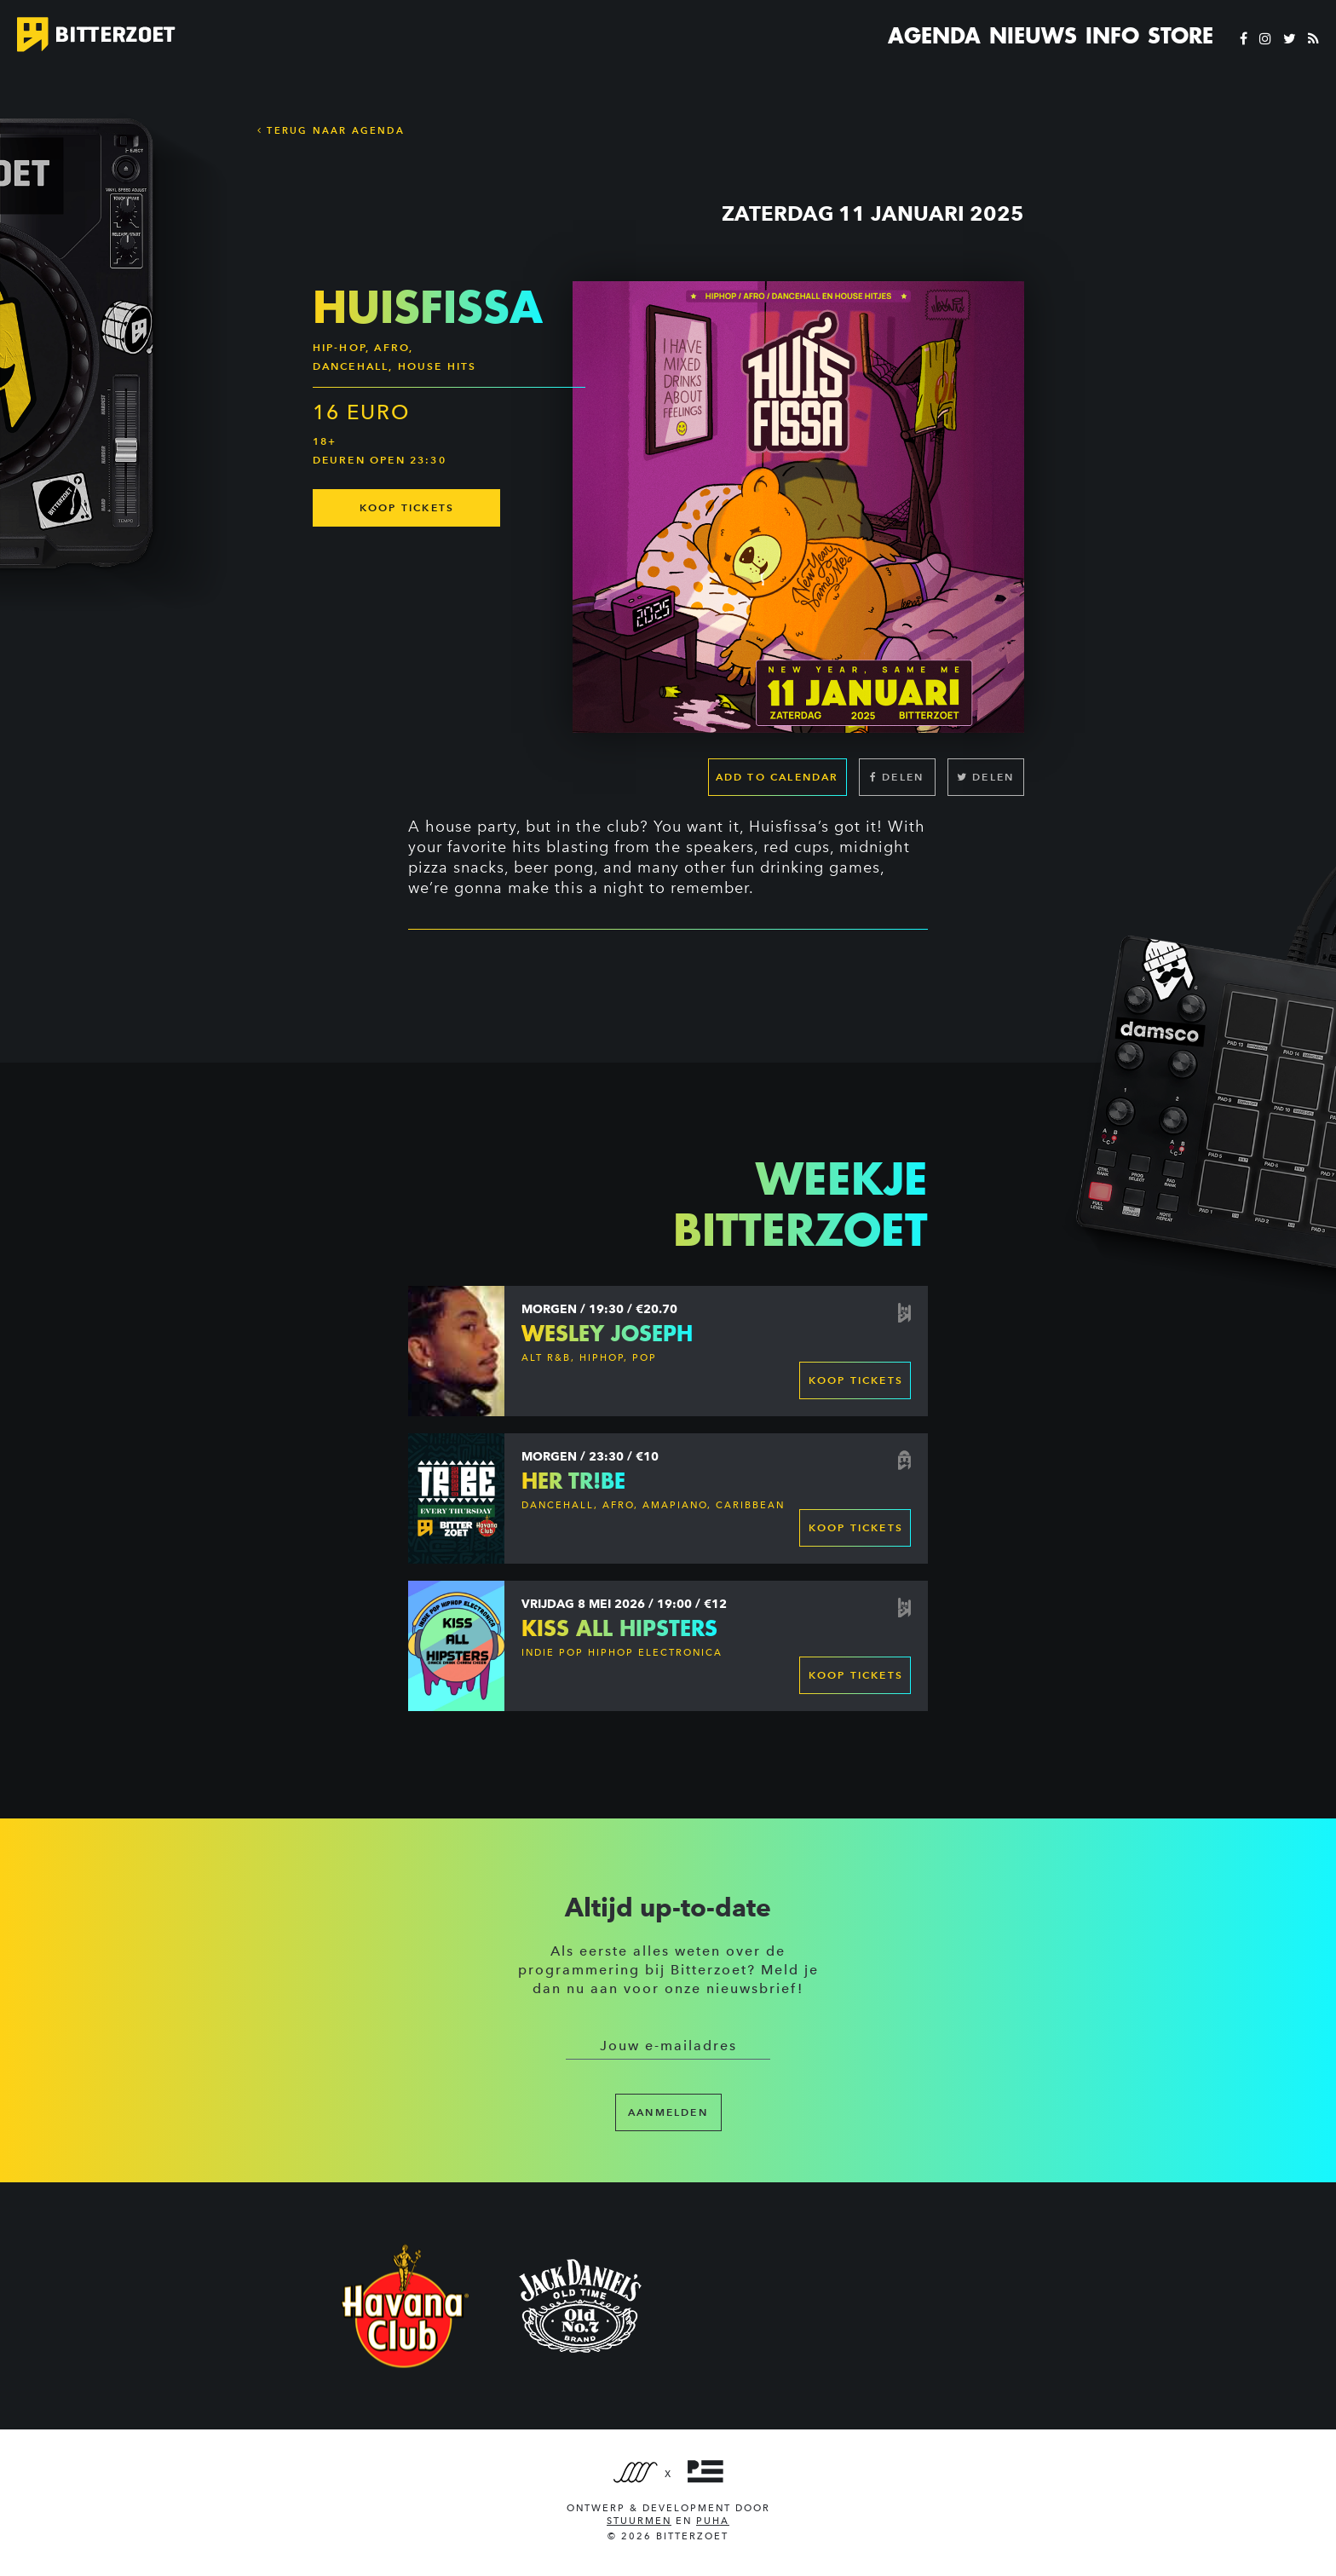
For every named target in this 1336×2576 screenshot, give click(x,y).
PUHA (712, 2521)
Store (1180, 36)
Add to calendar (777, 776)
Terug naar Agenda (331, 130)
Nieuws (1033, 36)
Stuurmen (639, 2521)
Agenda (934, 36)
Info (1112, 36)
